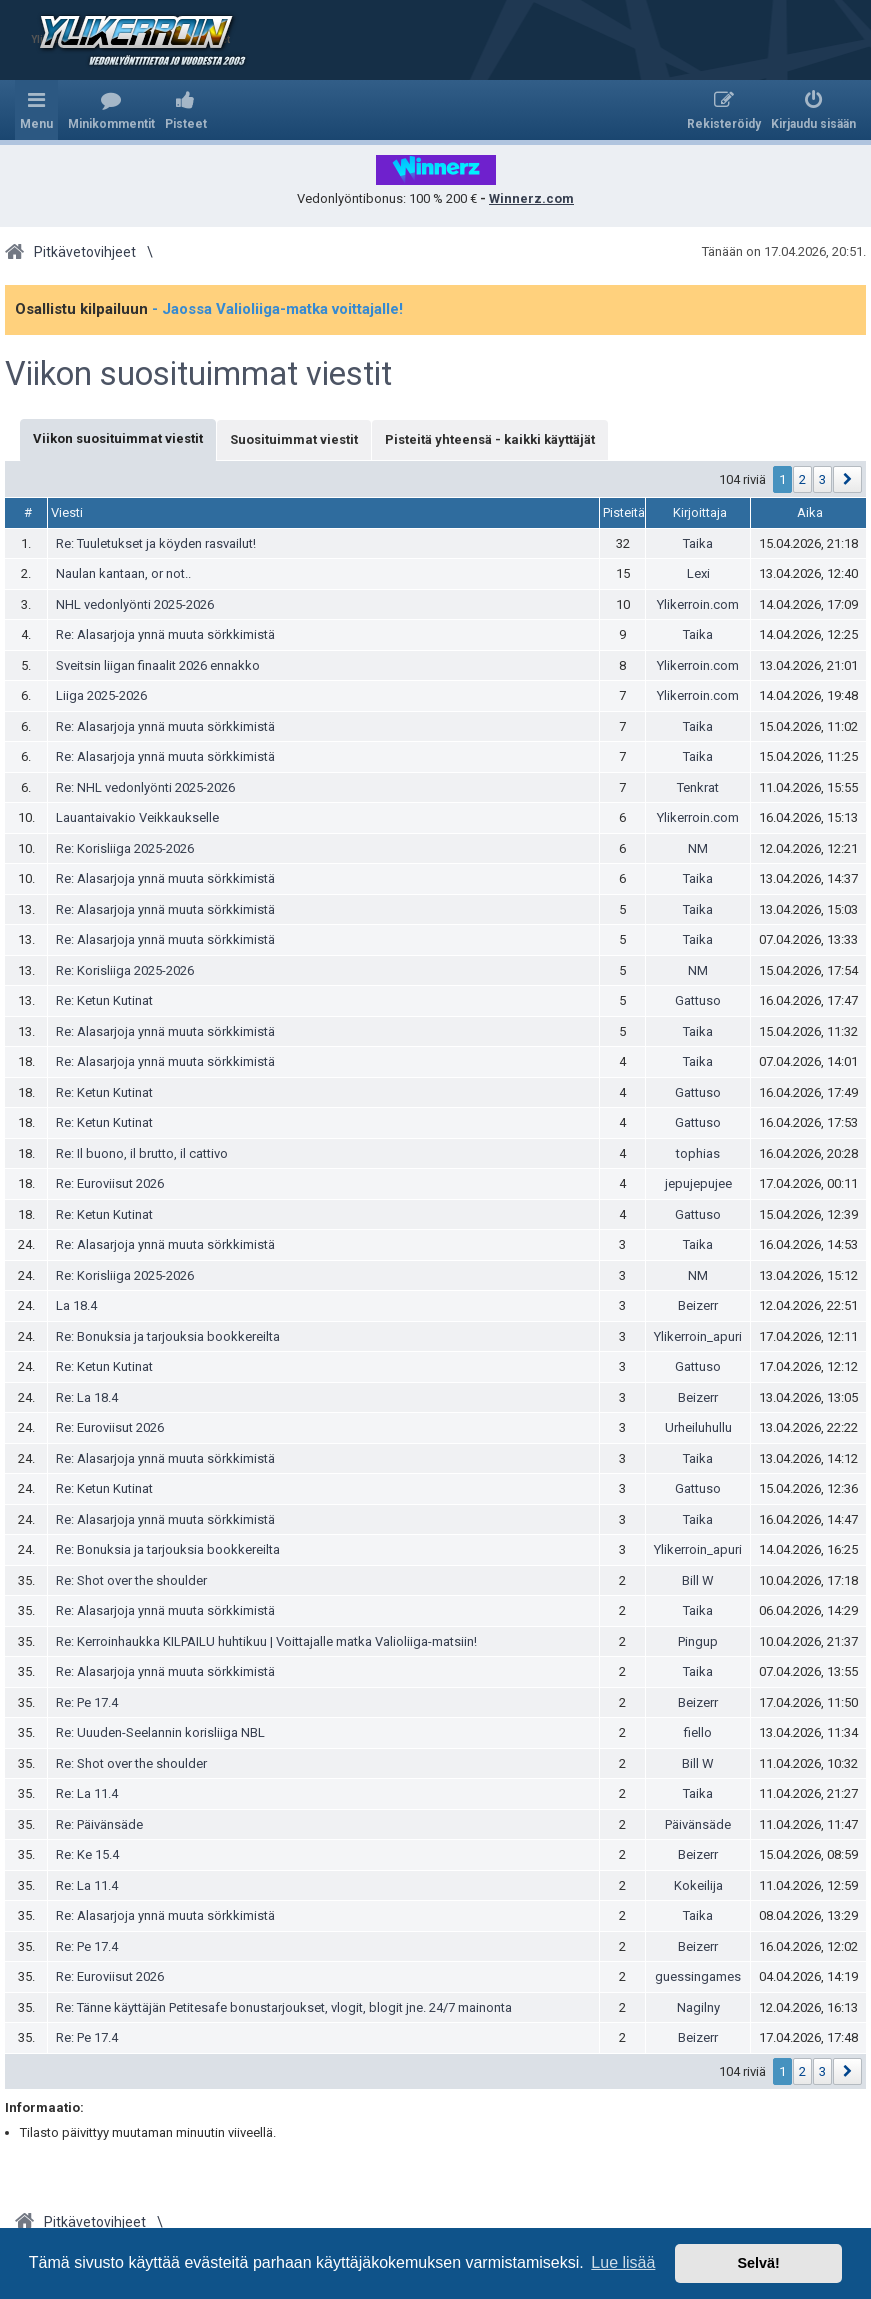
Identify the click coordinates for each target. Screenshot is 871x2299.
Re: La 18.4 (87, 1397)
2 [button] (802, 479)
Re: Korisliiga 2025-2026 (125, 848)
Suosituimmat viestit (294, 439)
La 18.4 (76, 1305)
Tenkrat (698, 787)
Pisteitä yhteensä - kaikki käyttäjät (490, 439)
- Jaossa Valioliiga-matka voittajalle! (277, 309)
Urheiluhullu (698, 1427)
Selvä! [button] (758, 2263)
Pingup (698, 1641)
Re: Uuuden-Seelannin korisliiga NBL (160, 1732)
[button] (847, 479)
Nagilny (698, 2007)
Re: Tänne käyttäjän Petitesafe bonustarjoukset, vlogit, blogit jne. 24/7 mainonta (284, 2007)
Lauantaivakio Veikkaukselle (137, 817)
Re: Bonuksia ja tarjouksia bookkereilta (168, 1336)
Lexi (698, 573)
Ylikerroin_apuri (698, 1336)
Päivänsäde (698, 1824)
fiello (698, 1732)
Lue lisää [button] (623, 2262)
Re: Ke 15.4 (87, 1854)
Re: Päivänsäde (99, 1824)
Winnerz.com (531, 198)
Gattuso (698, 1000)
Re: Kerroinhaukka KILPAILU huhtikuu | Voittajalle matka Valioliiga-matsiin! (266, 1641)
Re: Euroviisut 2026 (110, 1183)
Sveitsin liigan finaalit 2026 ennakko (158, 665)
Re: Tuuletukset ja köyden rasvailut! (156, 543)
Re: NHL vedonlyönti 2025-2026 (145, 787)
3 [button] (822, 479)
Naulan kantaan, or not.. (123, 573)
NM (698, 848)
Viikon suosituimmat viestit (198, 374)
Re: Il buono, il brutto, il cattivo (142, 1153)
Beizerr (698, 1305)
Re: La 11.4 (87, 1793)
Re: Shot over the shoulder (131, 1580)
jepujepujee (698, 1183)
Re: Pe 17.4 (87, 1702)
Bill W (698, 1580)
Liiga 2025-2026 (101, 695)
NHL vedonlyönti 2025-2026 (135, 604)
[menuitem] (111, 110)
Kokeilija (698, 1885)
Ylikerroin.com (698, 604)
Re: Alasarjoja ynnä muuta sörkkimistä (165, 634)
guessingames (698, 1976)
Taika (698, 543)
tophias (698, 1153)
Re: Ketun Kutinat (104, 1000)
